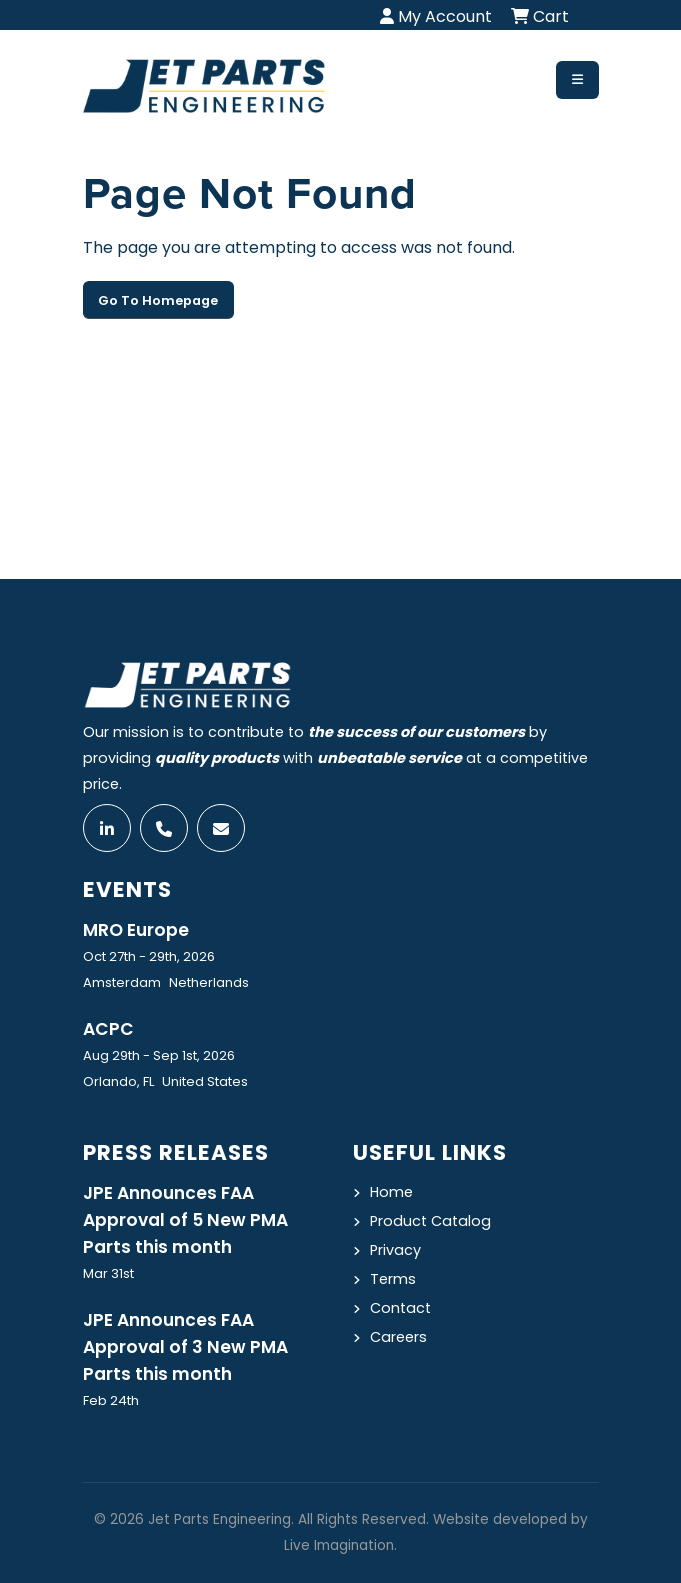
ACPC (108, 1029)
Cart (540, 16)
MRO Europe (136, 930)
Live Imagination (339, 1545)
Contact (400, 1308)
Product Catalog (430, 1221)
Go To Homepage (158, 300)
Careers (398, 1337)
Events (127, 889)
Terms (393, 1279)
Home (391, 1192)
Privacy (395, 1250)
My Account (436, 16)
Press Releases (176, 1152)
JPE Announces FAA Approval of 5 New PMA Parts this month (185, 1220)
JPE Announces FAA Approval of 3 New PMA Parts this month (185, 1347)
